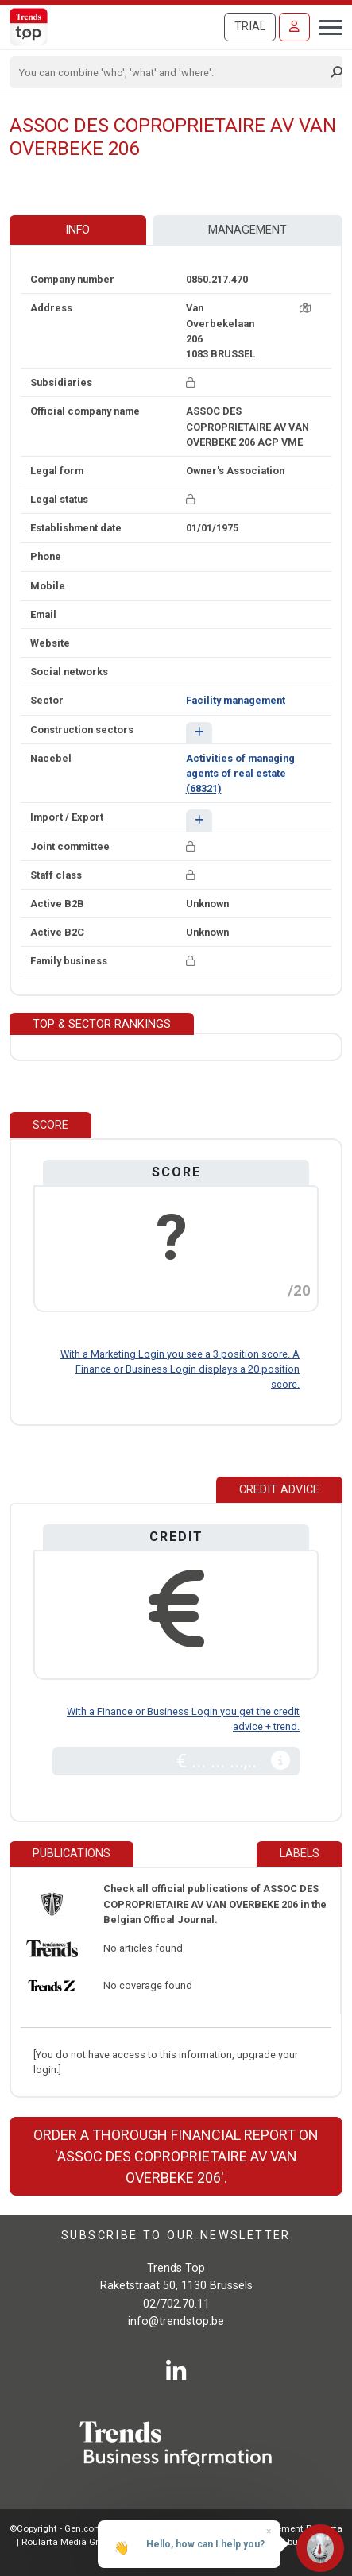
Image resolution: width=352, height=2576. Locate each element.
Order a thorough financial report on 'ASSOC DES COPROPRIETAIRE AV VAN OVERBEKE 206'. (176, 2156)
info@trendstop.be (176, 2321)
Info (77, 230)
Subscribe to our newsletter (176, 2235)
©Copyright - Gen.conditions (69, 2528)
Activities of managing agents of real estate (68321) (240, 773)
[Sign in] (294, 27)
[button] (199, 732)
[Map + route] (305, 308)
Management (247, 230)
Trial (249, 26)
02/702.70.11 (176, 2304)
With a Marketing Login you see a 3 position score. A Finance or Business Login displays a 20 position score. (180, 1369)
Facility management (235, 700)
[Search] (171, 72)
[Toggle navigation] (326, 25)
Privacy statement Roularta (284, 2528)
